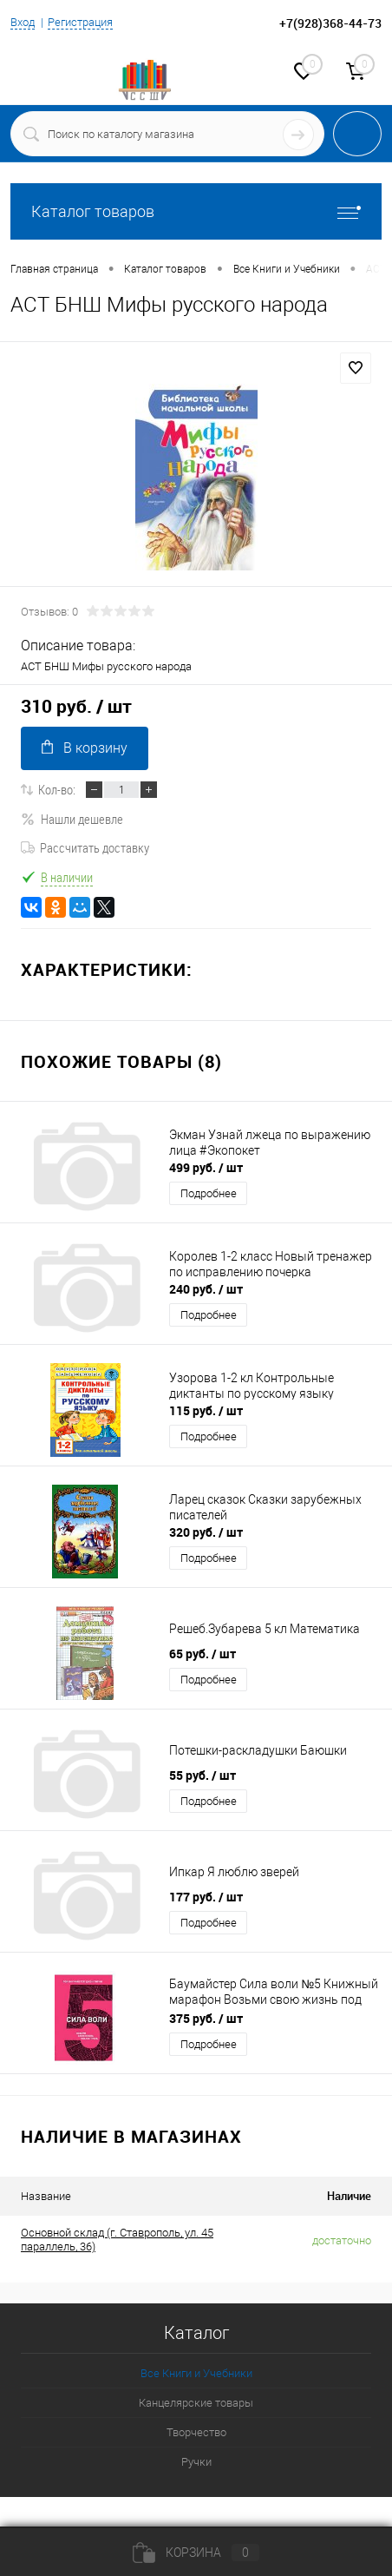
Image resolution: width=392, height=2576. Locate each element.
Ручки (196, 2461)
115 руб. (206, 1410)
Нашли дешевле (72, 818)
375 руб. (206, 2018)
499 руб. (206, 1167)
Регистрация (80, 22)
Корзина (196, 2553)
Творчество (196, 2432)
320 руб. (206, 1532)
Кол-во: (56, 789)
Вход (22, 22)
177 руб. (206, 1896)
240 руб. (206, 1289)
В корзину (84, 748)
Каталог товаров (196, 211)
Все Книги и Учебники (196, 2373)
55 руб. (202, 1775)
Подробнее (208, 1193)
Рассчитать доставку (85, 847)
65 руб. (202, 1653)
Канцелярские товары (196, 2402)
